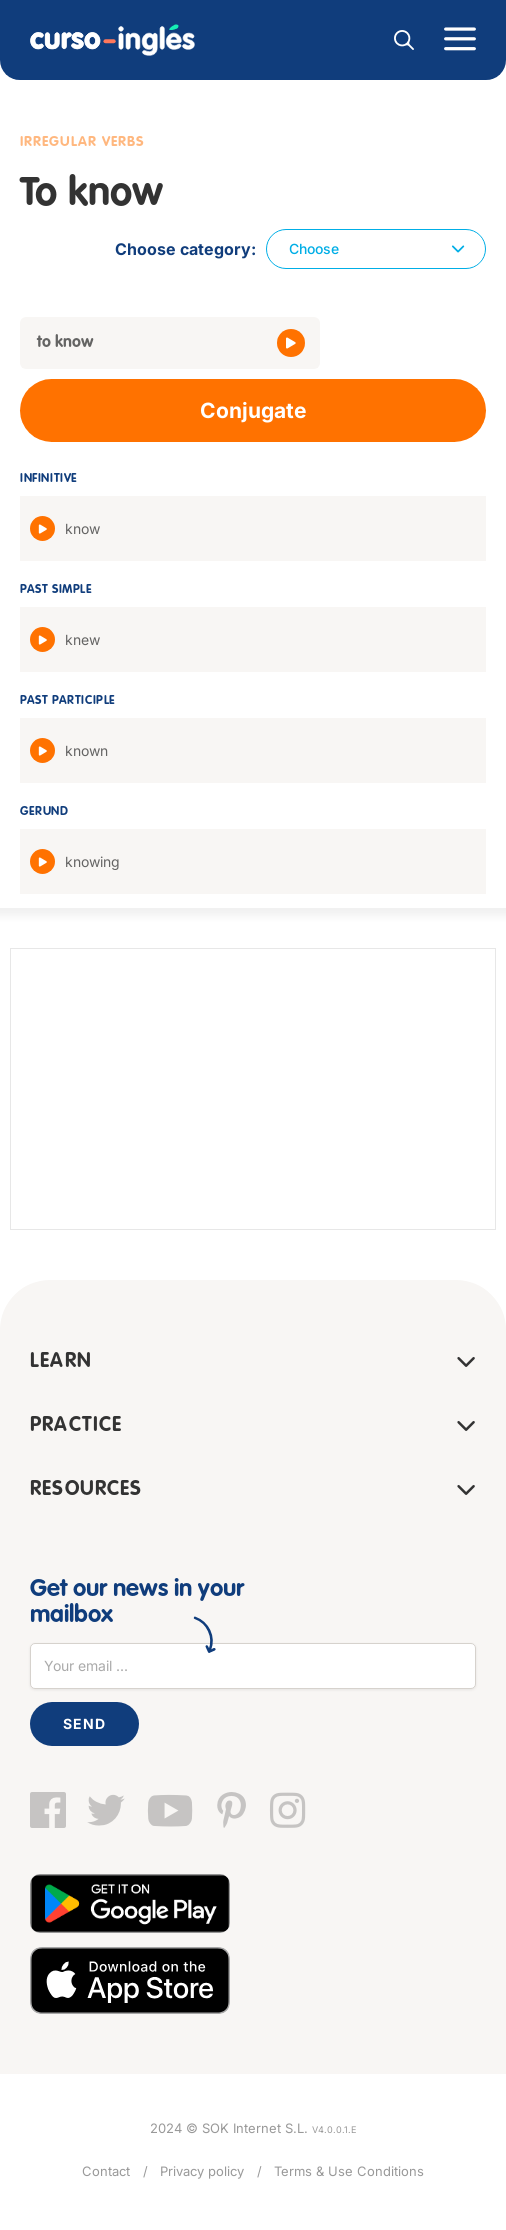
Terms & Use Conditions (349, 2171)
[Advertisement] (253, 1089)
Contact (106, 2171)
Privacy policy (202, 2171)
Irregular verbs (82, 142)
